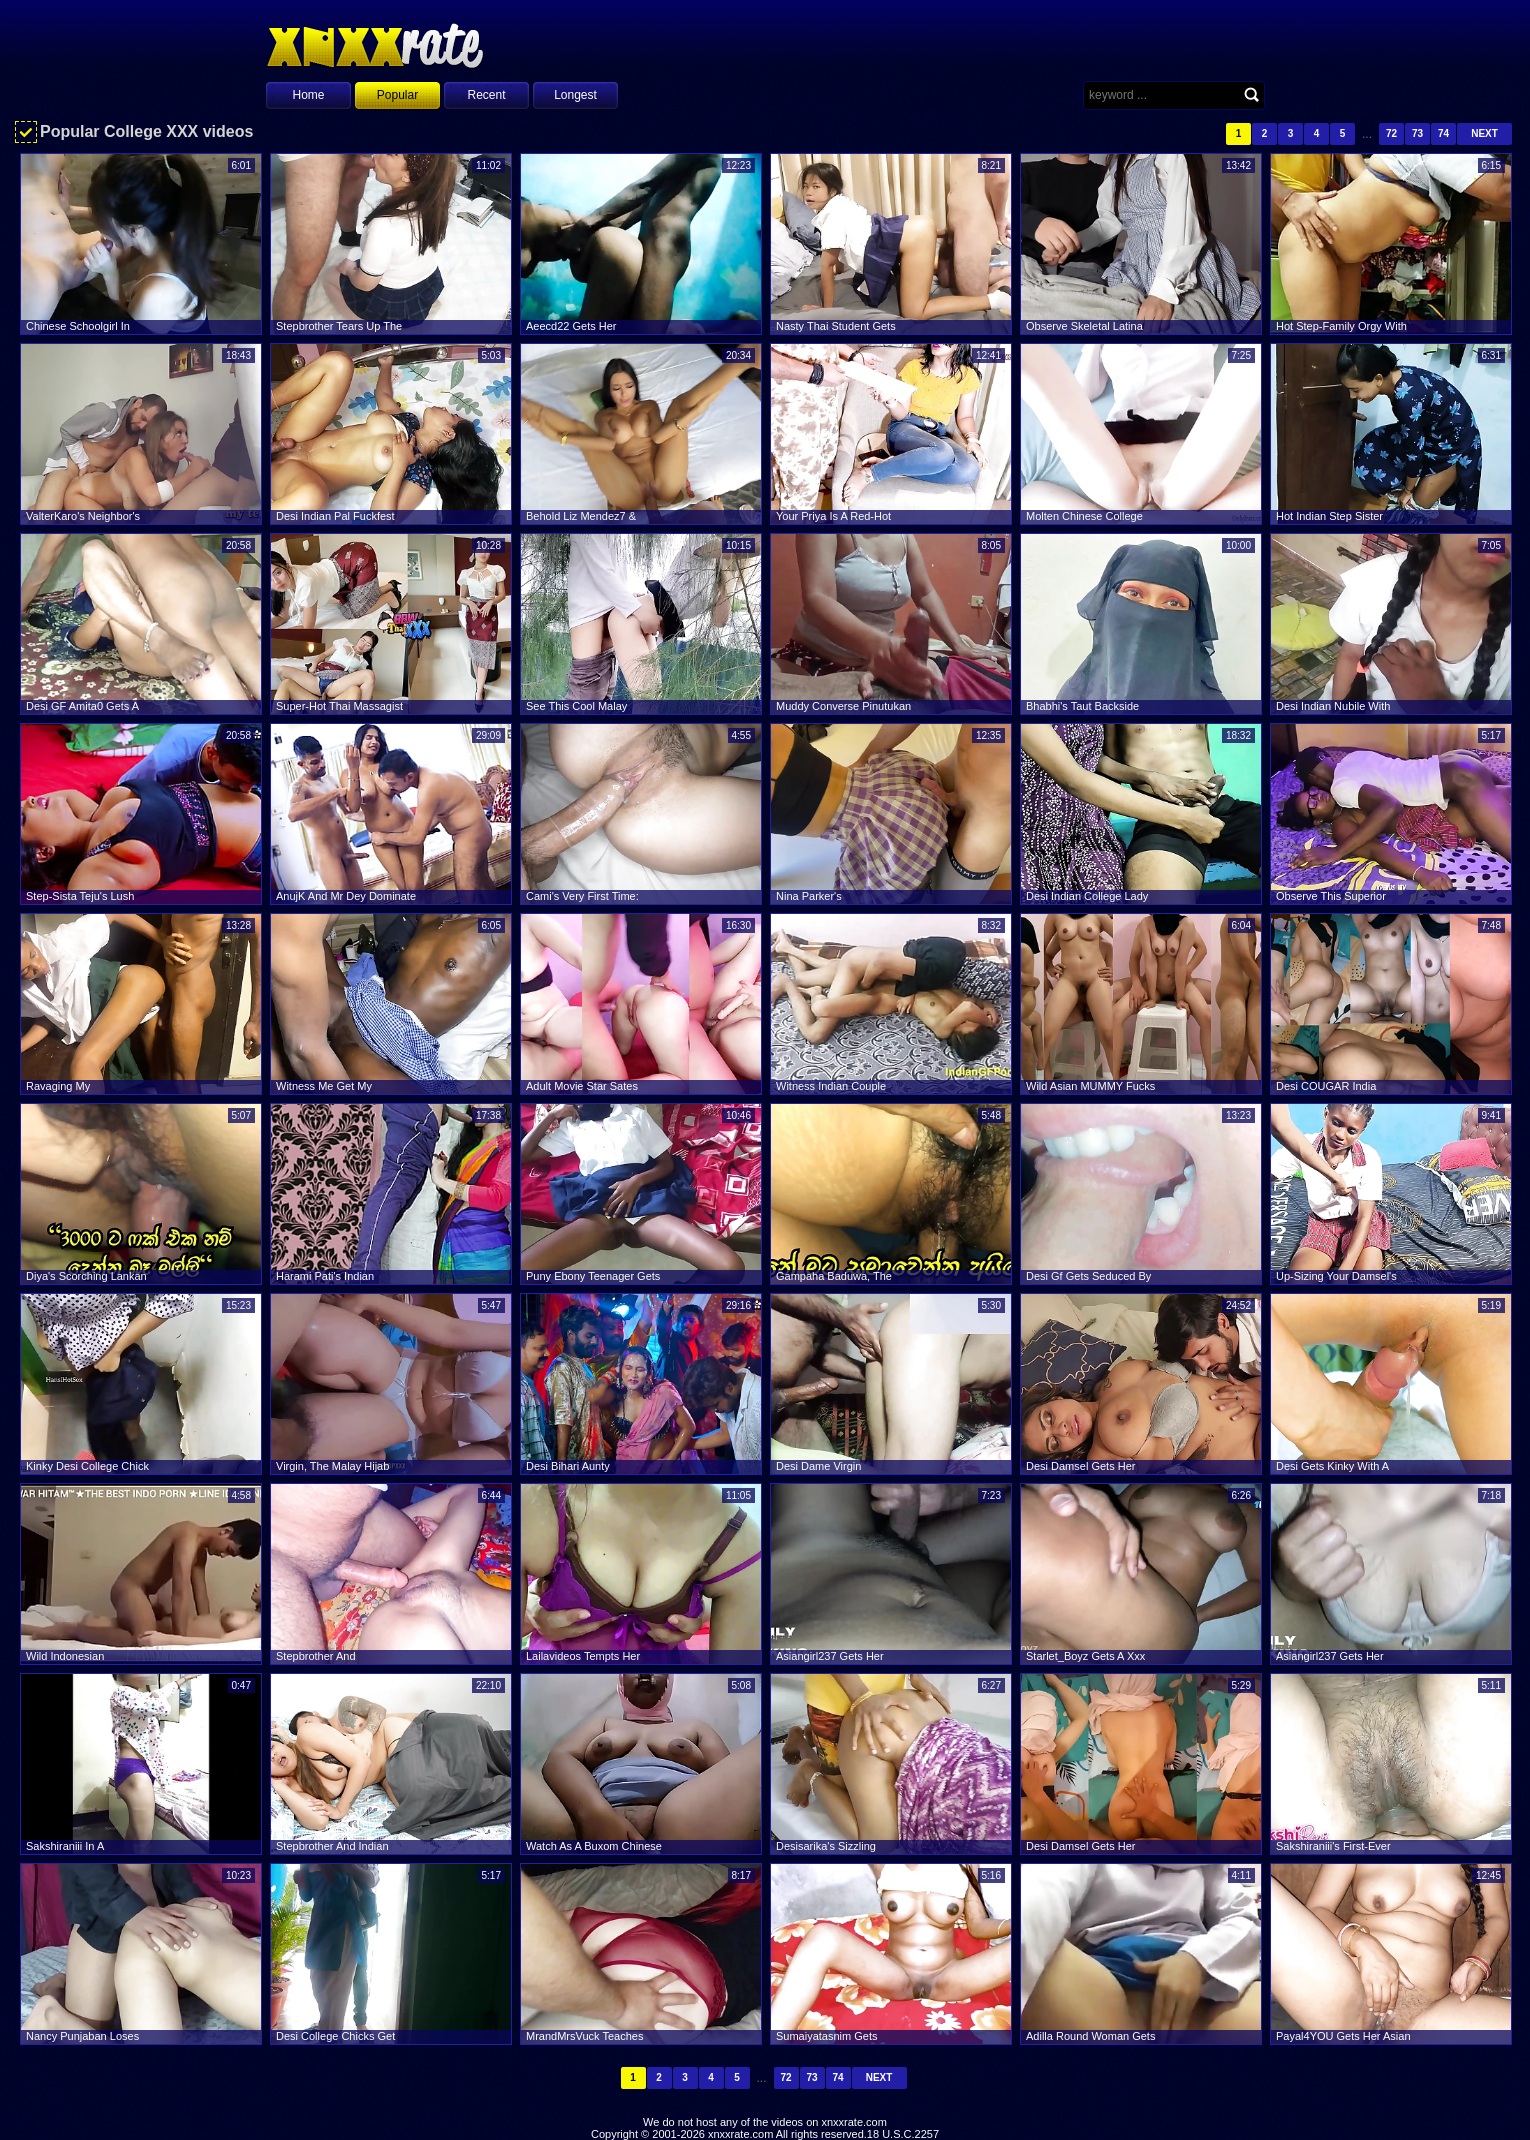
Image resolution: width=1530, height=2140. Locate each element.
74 (1443, 133)
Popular (397, 95)
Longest (575, 95)
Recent (486, 95)
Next (1484, 133)
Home (308, 95)
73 (1417, 133)
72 (1391, 133)
